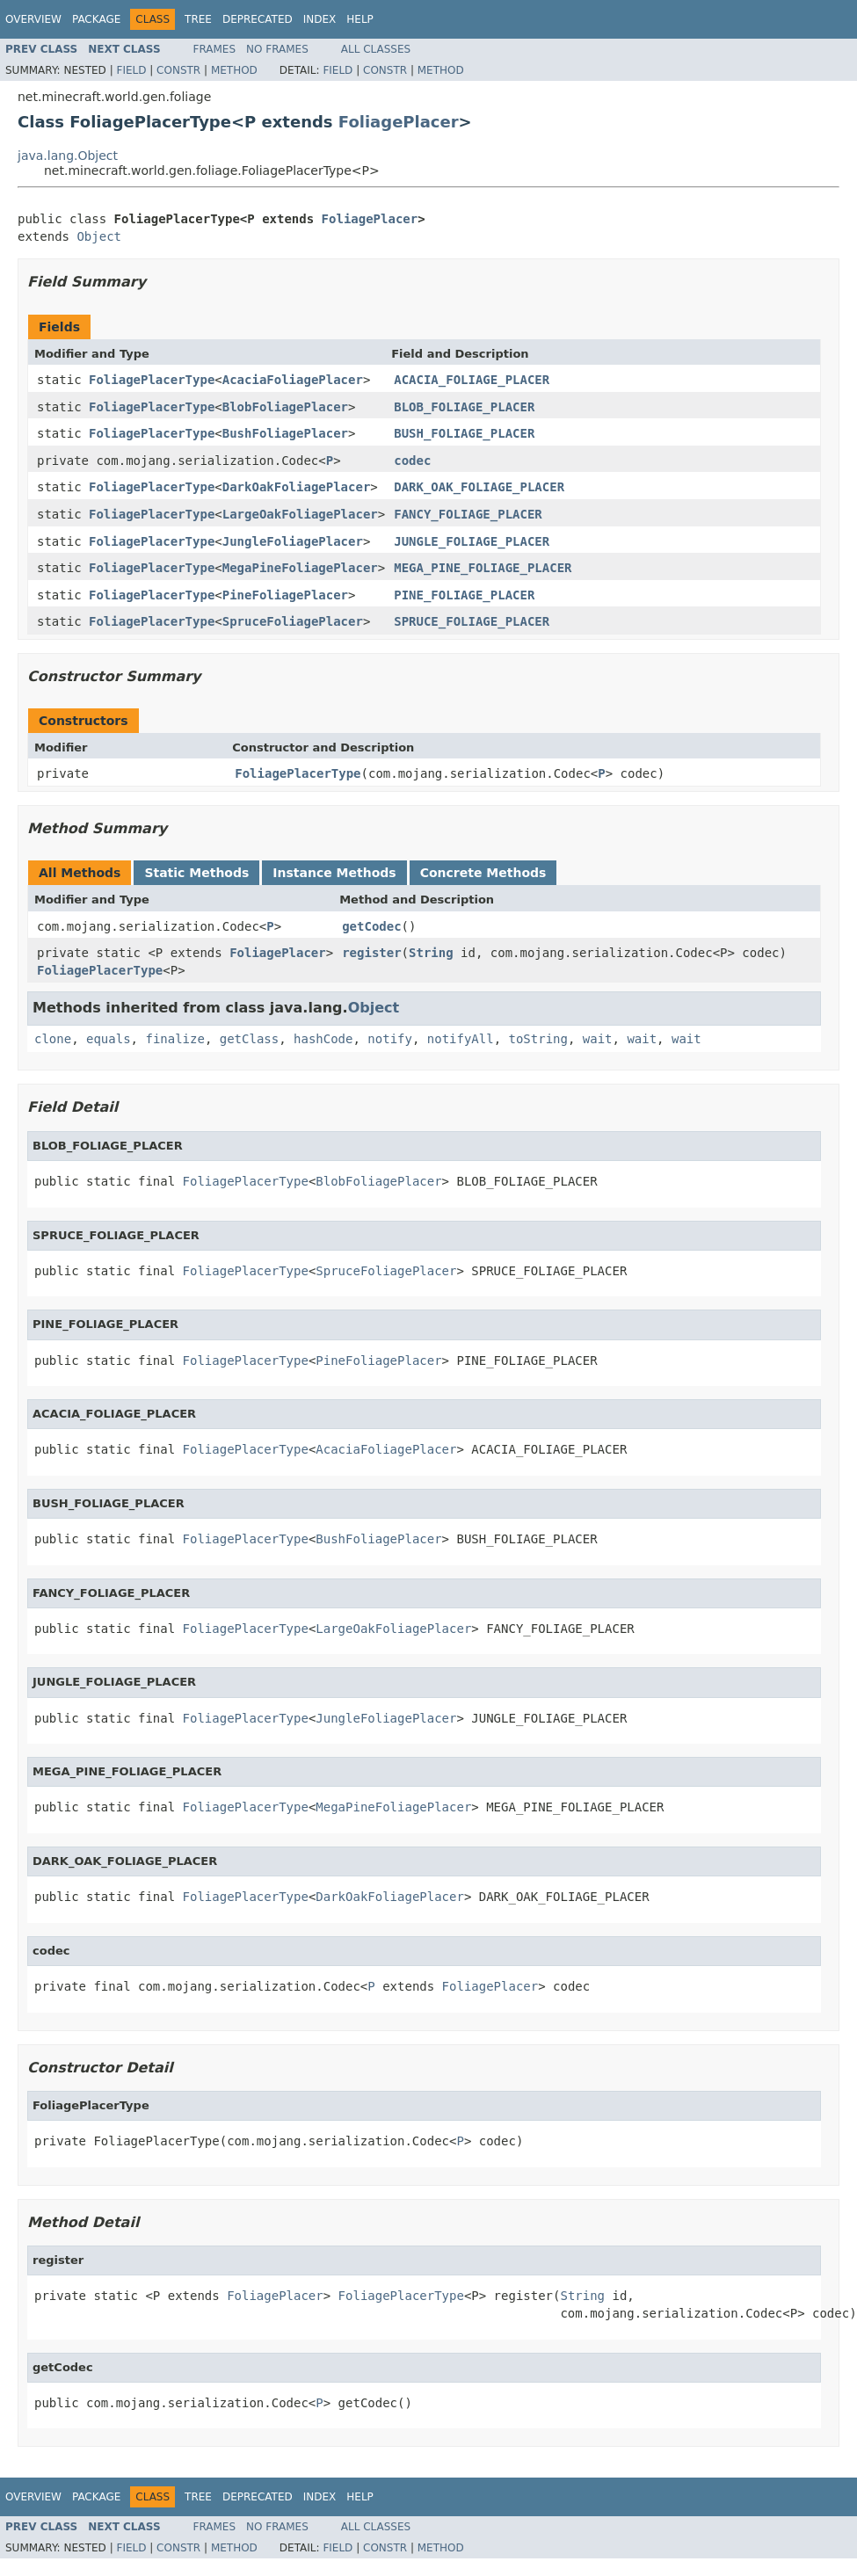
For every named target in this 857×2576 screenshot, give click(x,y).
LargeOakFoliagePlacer (300, 514)
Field (131, 70)
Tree (198, 19)
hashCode (323, 1039)
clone (52, 1039)
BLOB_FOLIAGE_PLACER (464, 407)
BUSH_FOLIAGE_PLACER (464, 433)
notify (389, 1039)
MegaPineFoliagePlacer (300, 568)
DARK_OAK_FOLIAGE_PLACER (479, 487)
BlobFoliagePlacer (285, 407)
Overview (33, 19)
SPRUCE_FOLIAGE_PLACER (471, 621)
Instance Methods (334, 873)
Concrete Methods (483, 873)
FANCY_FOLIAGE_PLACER (468, 514)
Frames (214, 49)
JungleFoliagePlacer (292, 541)
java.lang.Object (68, 156)
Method (234, 70)
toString (538, 1039)
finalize (174, 1039)
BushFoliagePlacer (285, 433)
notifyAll (460, 1039)
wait (598, 1039)
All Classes (375, 49)
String (431, 953)
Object (98, 236)
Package (96, 19)
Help (360, 19)
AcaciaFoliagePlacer (292, 380)
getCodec (371, 926)
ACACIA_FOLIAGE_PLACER (471, 380)
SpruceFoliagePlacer (292, 621)
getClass (249, 1039)
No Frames (277, 49)
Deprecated (257, 19)
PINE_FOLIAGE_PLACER (464, 595)
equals (108, 1039)
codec (412, 461)
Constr (178, 70)
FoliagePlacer (398, 121)
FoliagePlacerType (151, 380)
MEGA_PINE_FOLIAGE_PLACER (482, 568)
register (371, 953)
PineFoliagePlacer (285, 595)
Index (320, 19)
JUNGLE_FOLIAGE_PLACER (471, 541)
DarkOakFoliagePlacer (296, 487)
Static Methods (196, 873)
